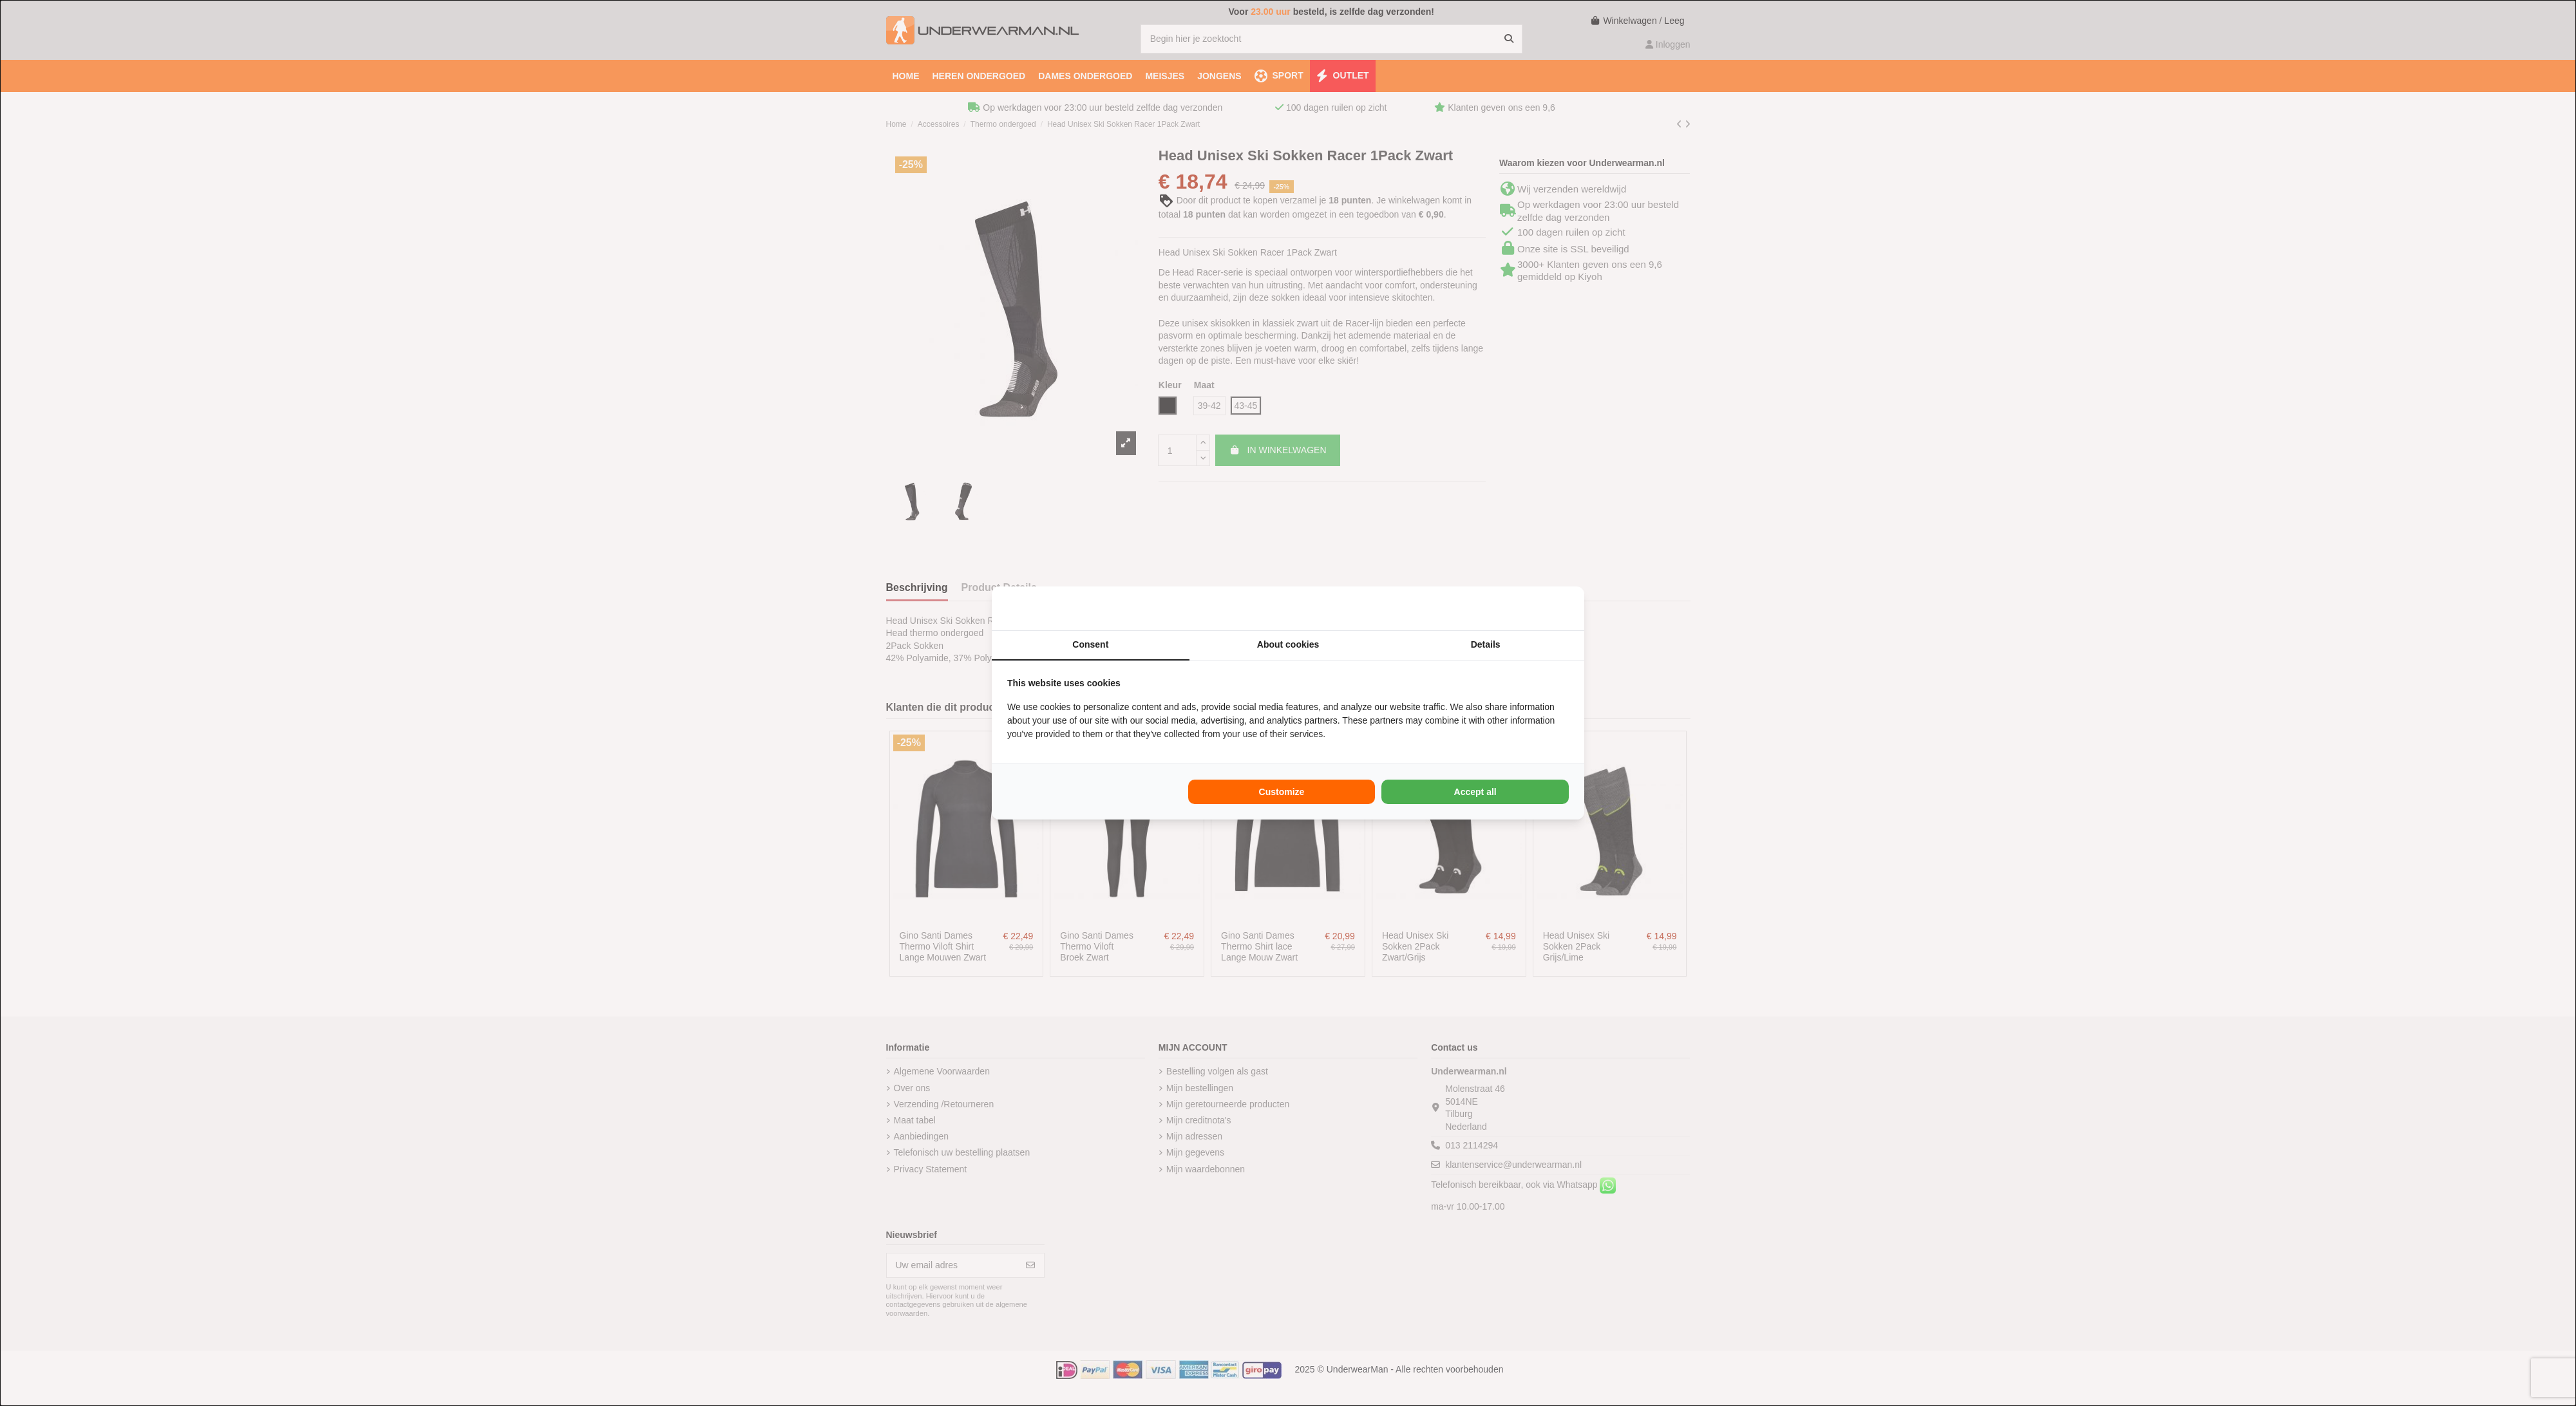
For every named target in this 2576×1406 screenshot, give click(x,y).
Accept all (1475, 792)
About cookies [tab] (1288, 644)
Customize (1282, 792)
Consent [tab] (1090, 644)
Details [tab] (1486, 644)
